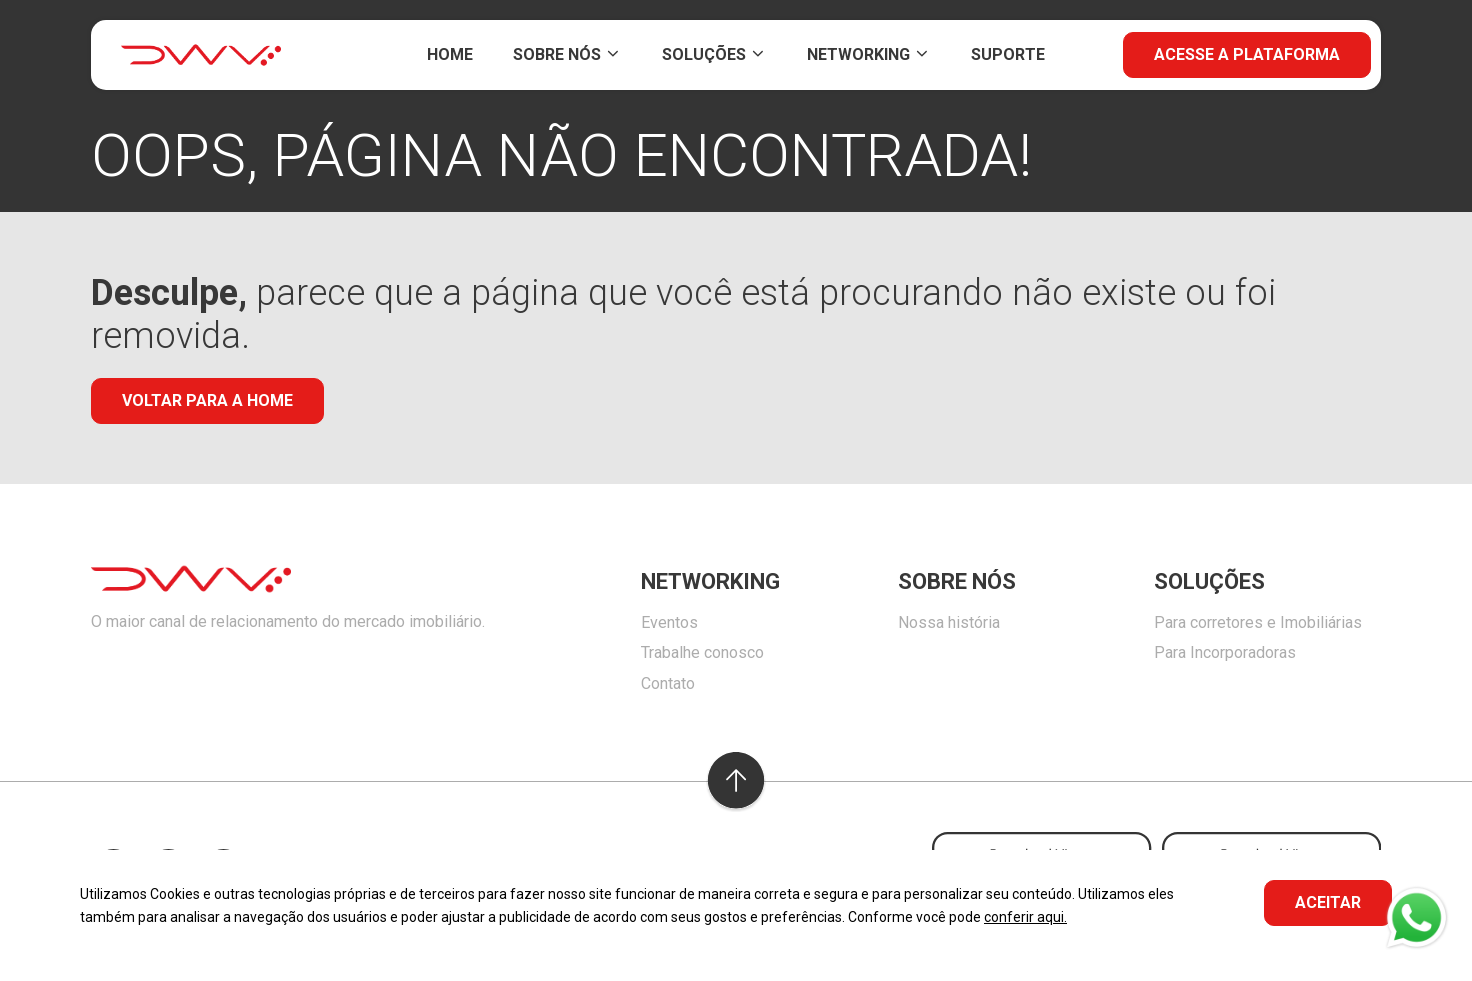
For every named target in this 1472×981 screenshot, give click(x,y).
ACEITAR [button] (1328, 902)
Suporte (1008, 54)
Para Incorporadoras (1225, 652)
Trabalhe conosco (702, 652)
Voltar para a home (207, 400)
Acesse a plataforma (1247, 54)
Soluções (714, 55)
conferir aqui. (1025, 917)
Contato (668, 683)
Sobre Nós (567, 55)
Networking (869, 55)
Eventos (669, 622)
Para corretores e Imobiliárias (1258, 622)
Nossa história (949, 622)
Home (450, 54)
